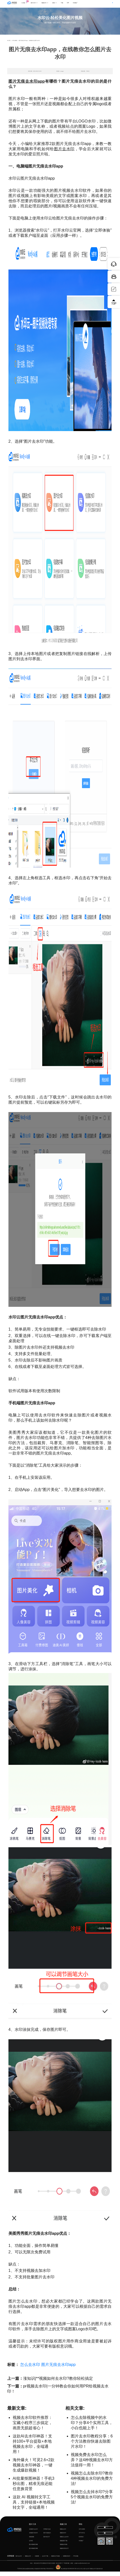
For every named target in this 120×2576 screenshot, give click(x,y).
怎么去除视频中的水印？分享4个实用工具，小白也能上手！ (92, 2427)
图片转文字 (46, 2541)
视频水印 (47, 3)
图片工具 (32, 2528)
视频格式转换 (63, 2549)
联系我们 (81, 2541)
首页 (9, 45)
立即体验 (60, 29)
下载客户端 (108, 3)
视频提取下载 (63, 2545)
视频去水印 (63, 2533)
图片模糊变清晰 (33, 2549)
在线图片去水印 (33, 2533)
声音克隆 (75, 2560)
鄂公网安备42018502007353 (66, 2573)
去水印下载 (45, 2560)
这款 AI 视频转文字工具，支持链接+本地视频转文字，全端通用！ (34, 2506)
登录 (98, 3)
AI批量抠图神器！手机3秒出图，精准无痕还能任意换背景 (33, 2488)
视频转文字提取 (55, 2560)
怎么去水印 (30, 2369)
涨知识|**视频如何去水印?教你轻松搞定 (58, 2383)
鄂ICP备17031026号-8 (47, 2573)
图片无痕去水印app (58, 2369)
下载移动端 (105, 2538)
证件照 (31, 2545)
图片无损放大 (47, 2537)
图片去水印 (64, 153)
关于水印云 (82, 2537)
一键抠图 (36, 2560)
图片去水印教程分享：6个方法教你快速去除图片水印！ (92, 2445)
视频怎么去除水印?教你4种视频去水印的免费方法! (92, 2483)
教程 (57, 3)
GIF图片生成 (46, 2533)
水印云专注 (80, 2573)
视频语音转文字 (64, 2552)
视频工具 (63, 2528)
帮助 (80, 2528)
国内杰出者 (99, 2573)
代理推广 (81, 2545)
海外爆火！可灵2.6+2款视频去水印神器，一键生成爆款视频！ (33, 2469)
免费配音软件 (66, 2560)
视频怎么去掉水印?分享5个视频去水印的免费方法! (92, 2501)
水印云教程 (14, 45)
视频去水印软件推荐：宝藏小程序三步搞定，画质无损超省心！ (32, 2427)
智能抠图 (31, 2541)
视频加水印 (63, 2537)
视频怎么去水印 (64, 2541)
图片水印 (37, 3)
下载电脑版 (105, 2531)
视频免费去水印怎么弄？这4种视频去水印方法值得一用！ (92, 2464)
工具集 (28, 2)
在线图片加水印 (33, 2537)
